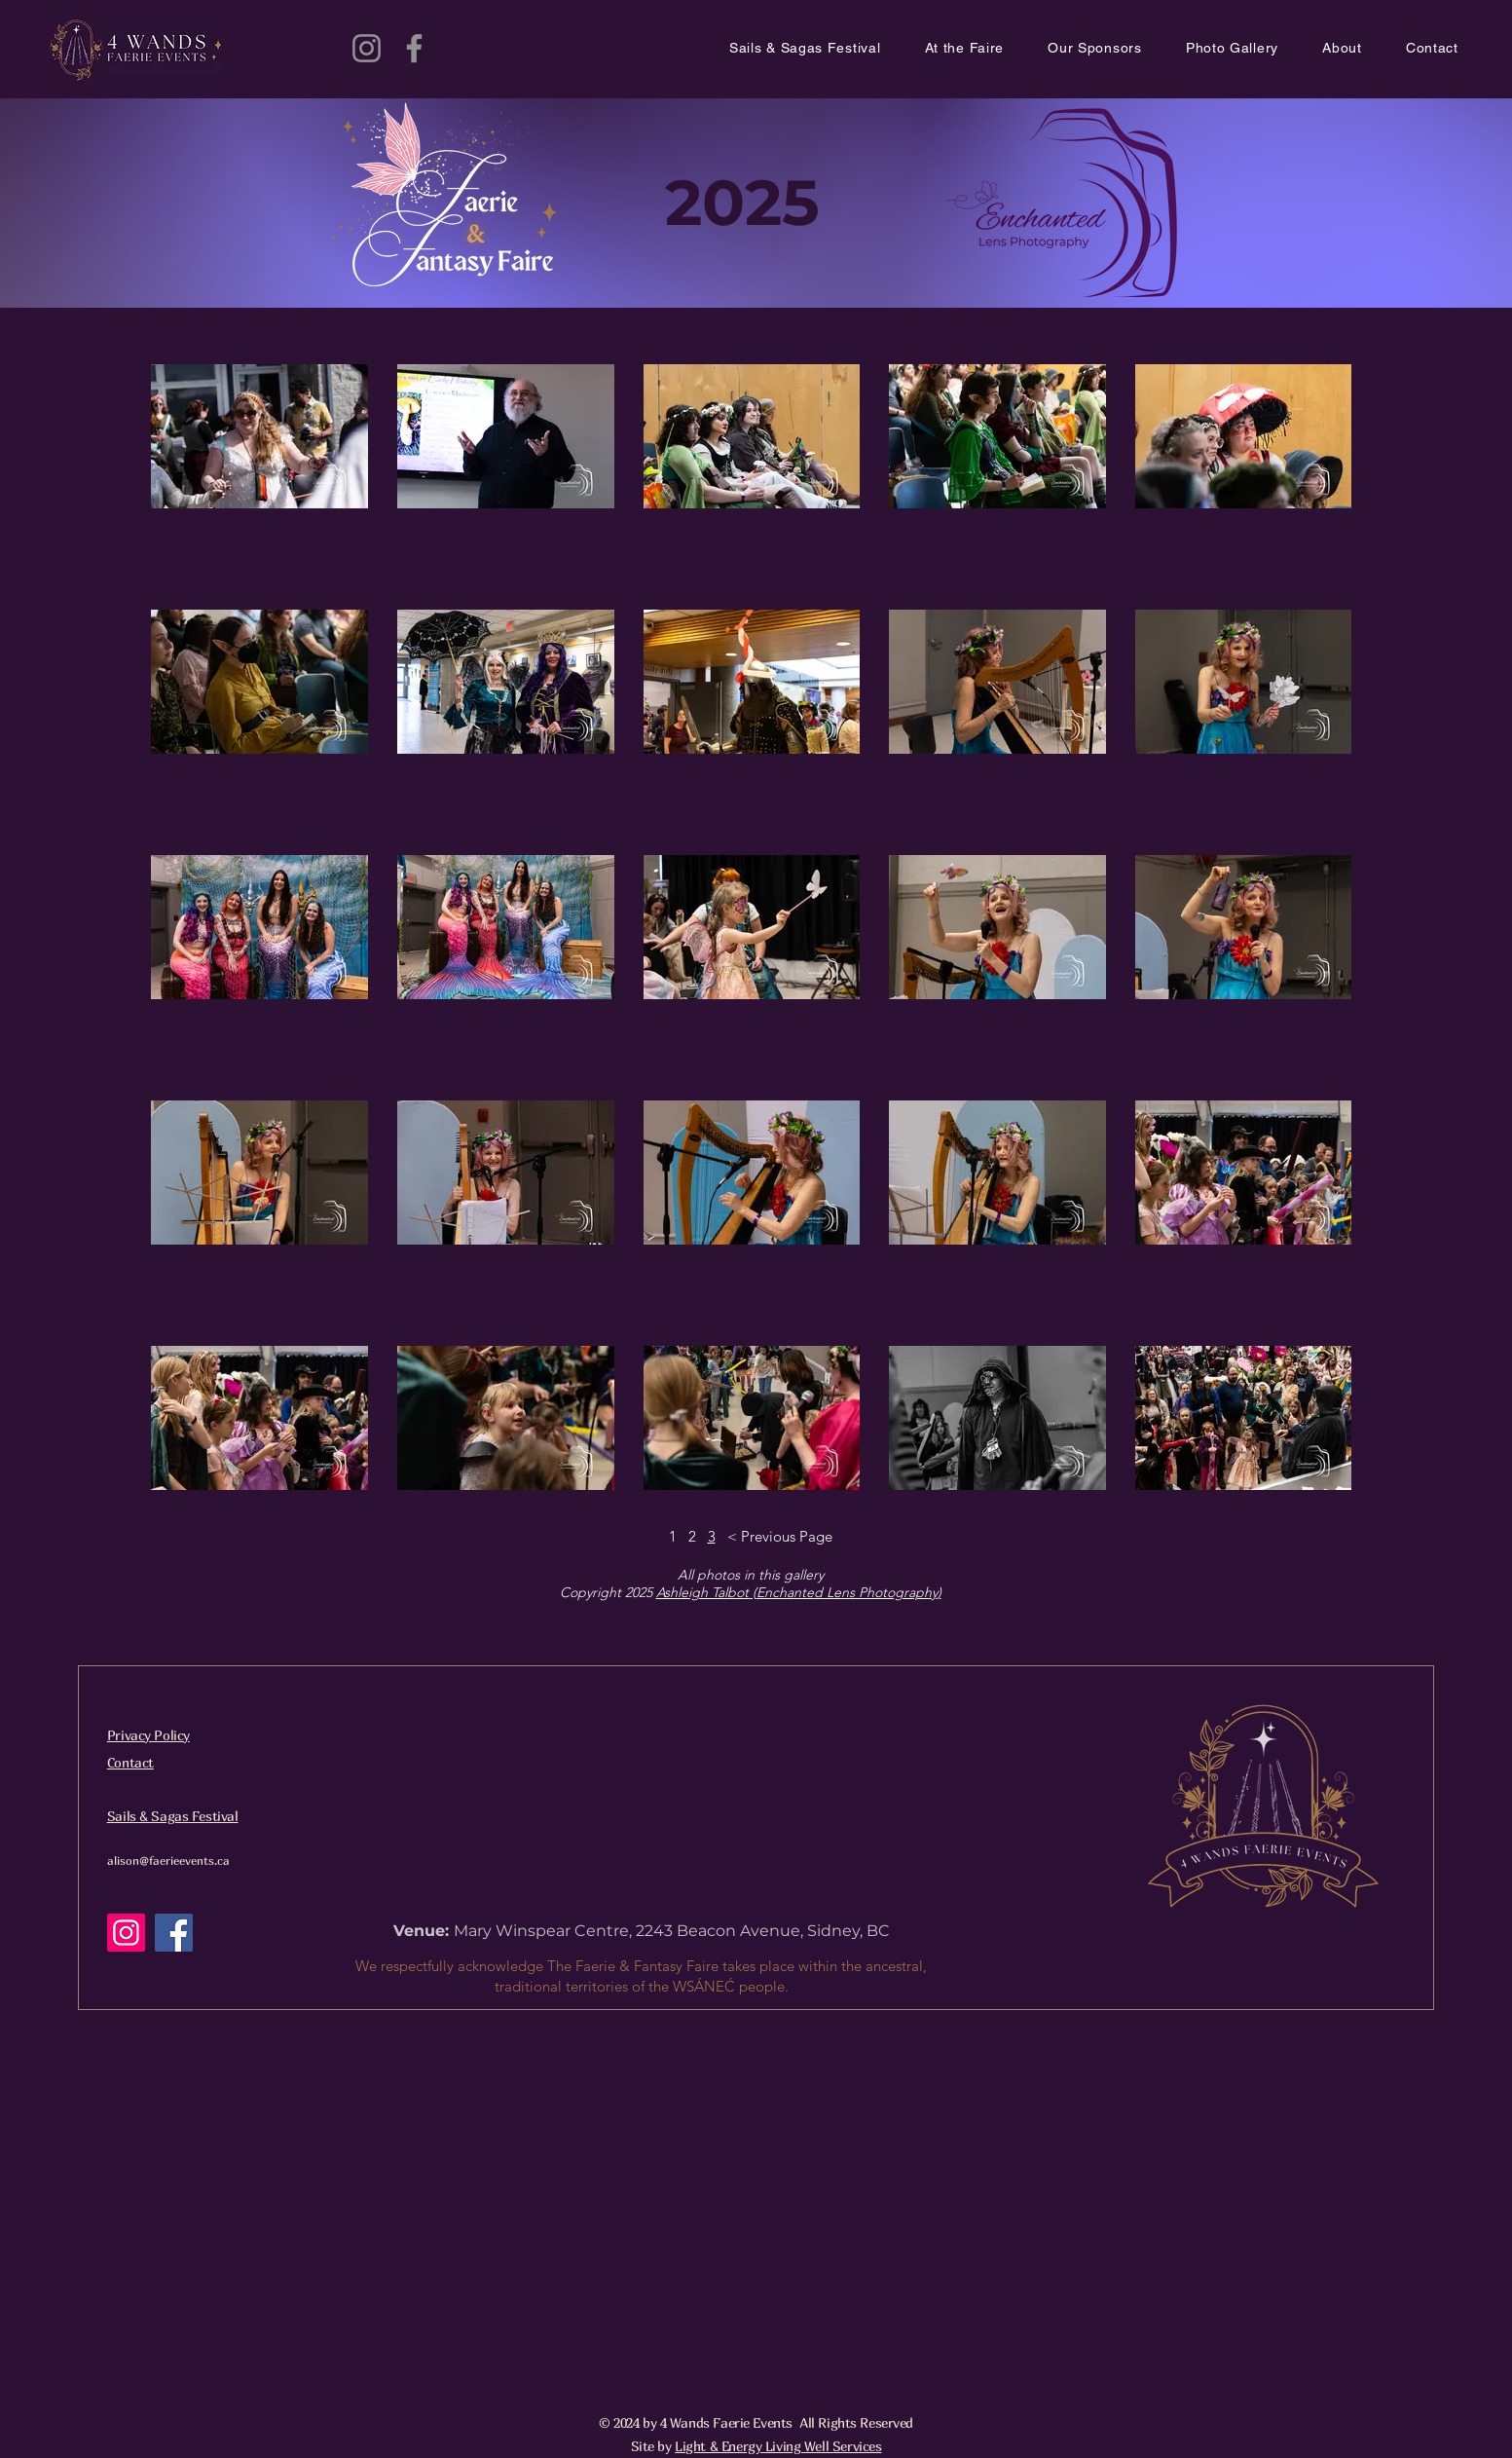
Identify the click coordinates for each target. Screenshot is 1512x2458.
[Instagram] (367, 48)
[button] (987, 49)
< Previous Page (779, 1536)
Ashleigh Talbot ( (706, 1592)
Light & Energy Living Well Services (778, 2446)
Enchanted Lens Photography (847, 1592)
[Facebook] (414, 48)
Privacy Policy (148, 1735)
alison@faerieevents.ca (168, 1860)
